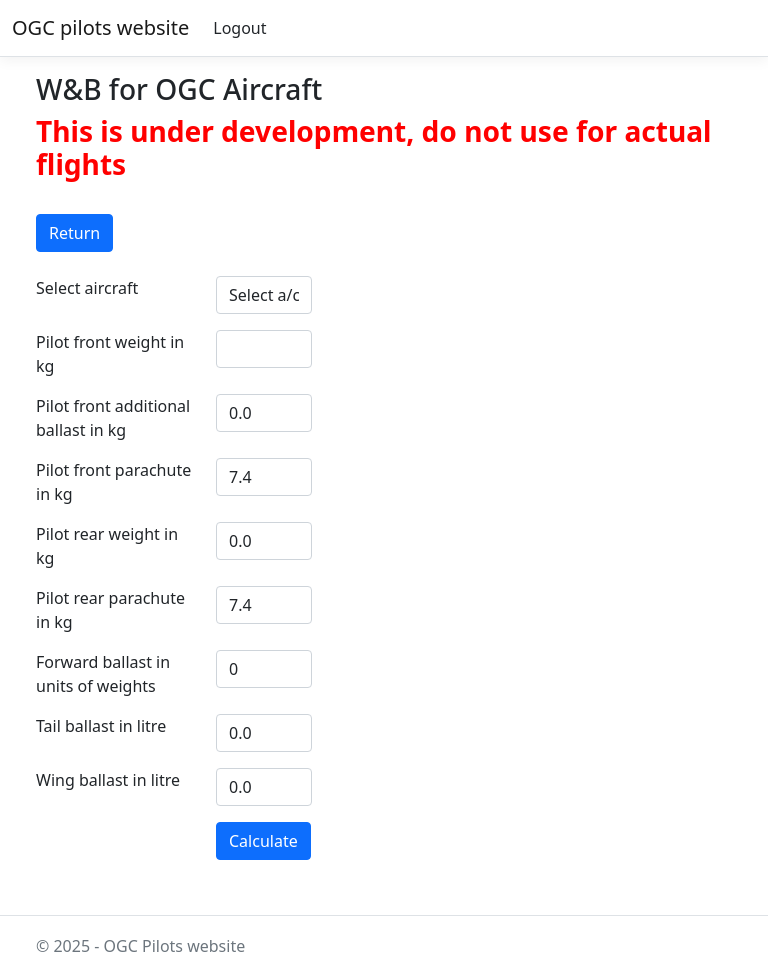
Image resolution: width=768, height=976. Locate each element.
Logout (239, 28)
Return (74, 233)
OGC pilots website (100, 27)
